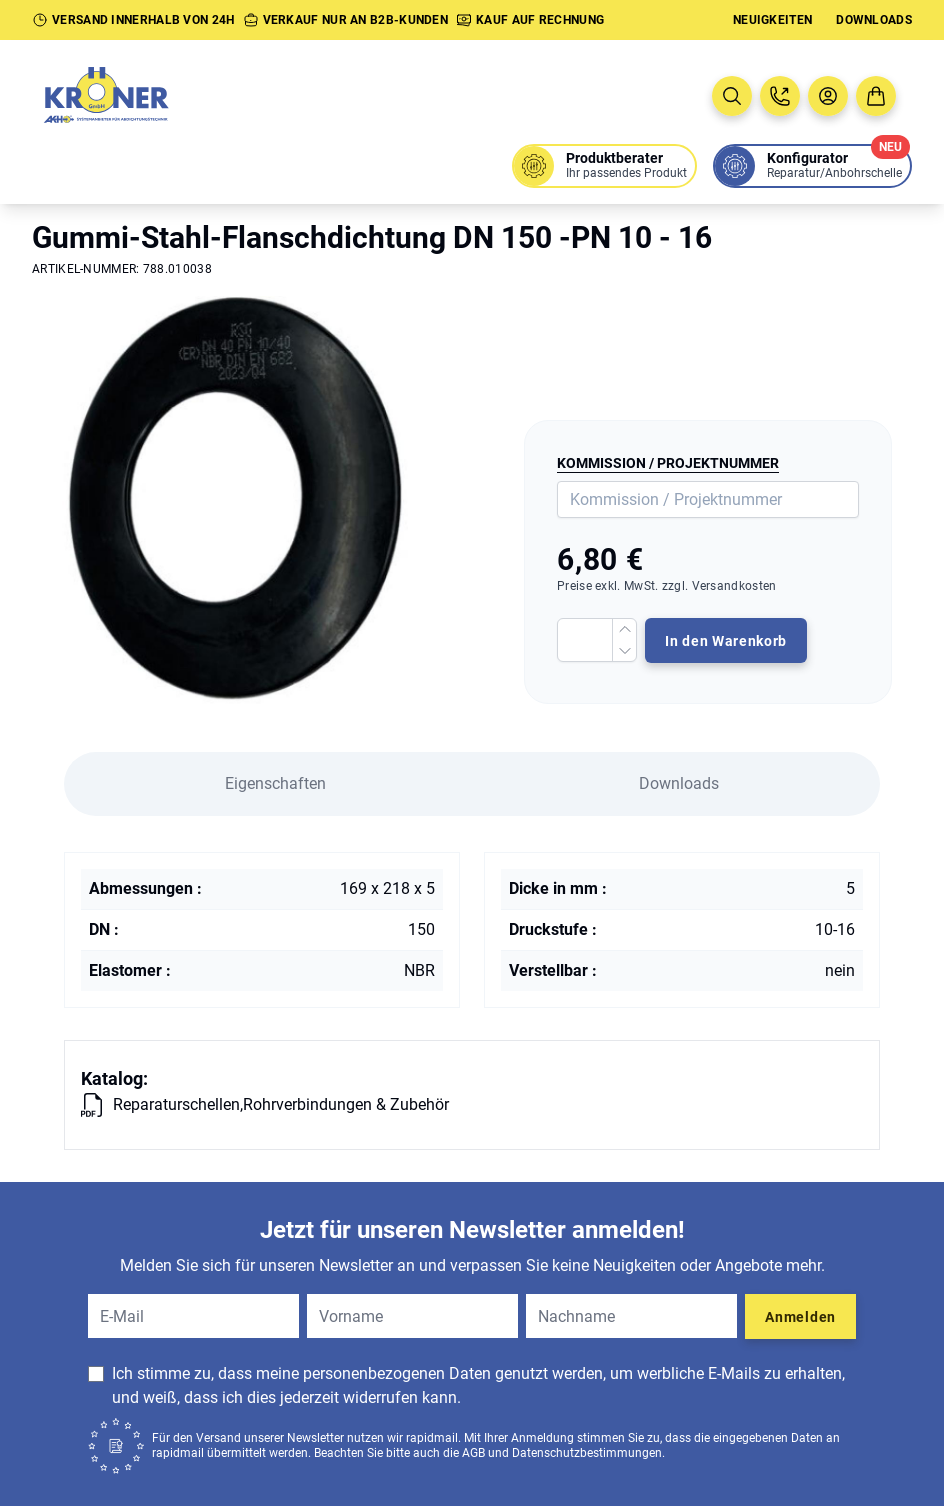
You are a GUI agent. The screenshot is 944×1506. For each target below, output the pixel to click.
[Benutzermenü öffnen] (828, 96)
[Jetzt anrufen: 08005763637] (780, 96)
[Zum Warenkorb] (876, 96)
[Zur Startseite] (128, 96)
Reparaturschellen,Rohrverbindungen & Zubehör (281, 1104)
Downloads (874, 20)
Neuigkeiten (772, 20)
